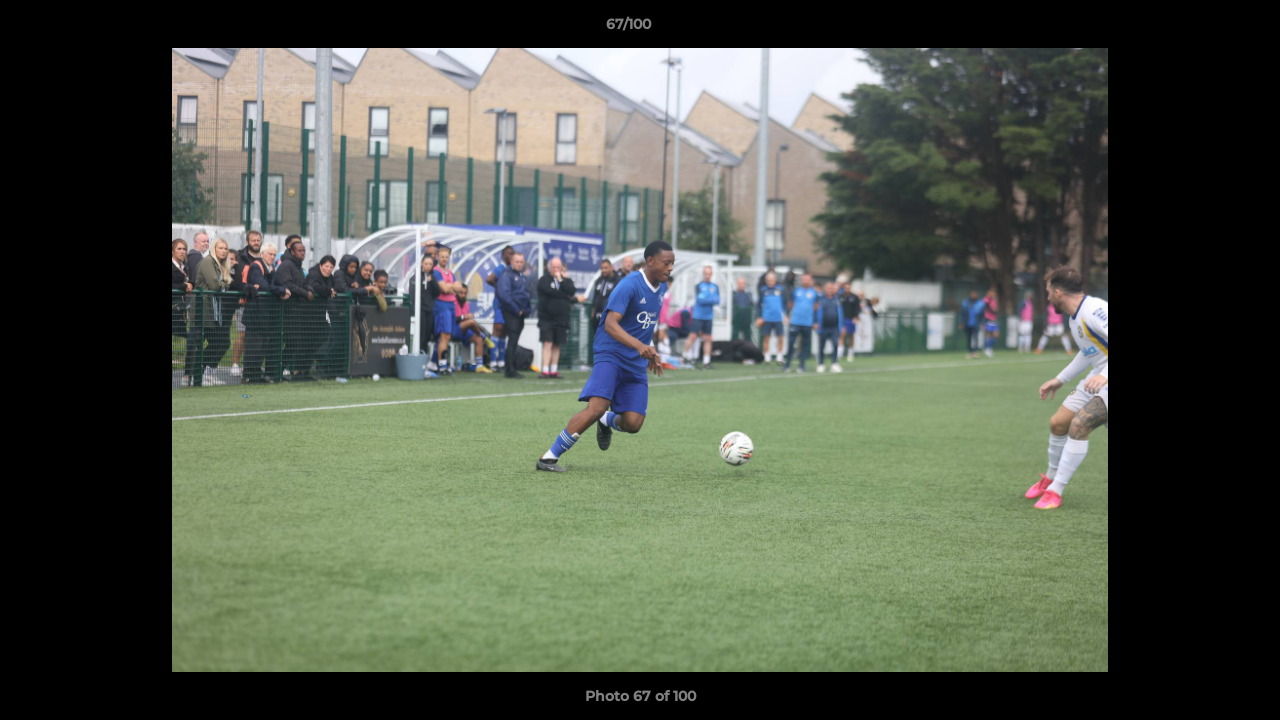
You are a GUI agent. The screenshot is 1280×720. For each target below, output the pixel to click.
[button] (1196, 29)
